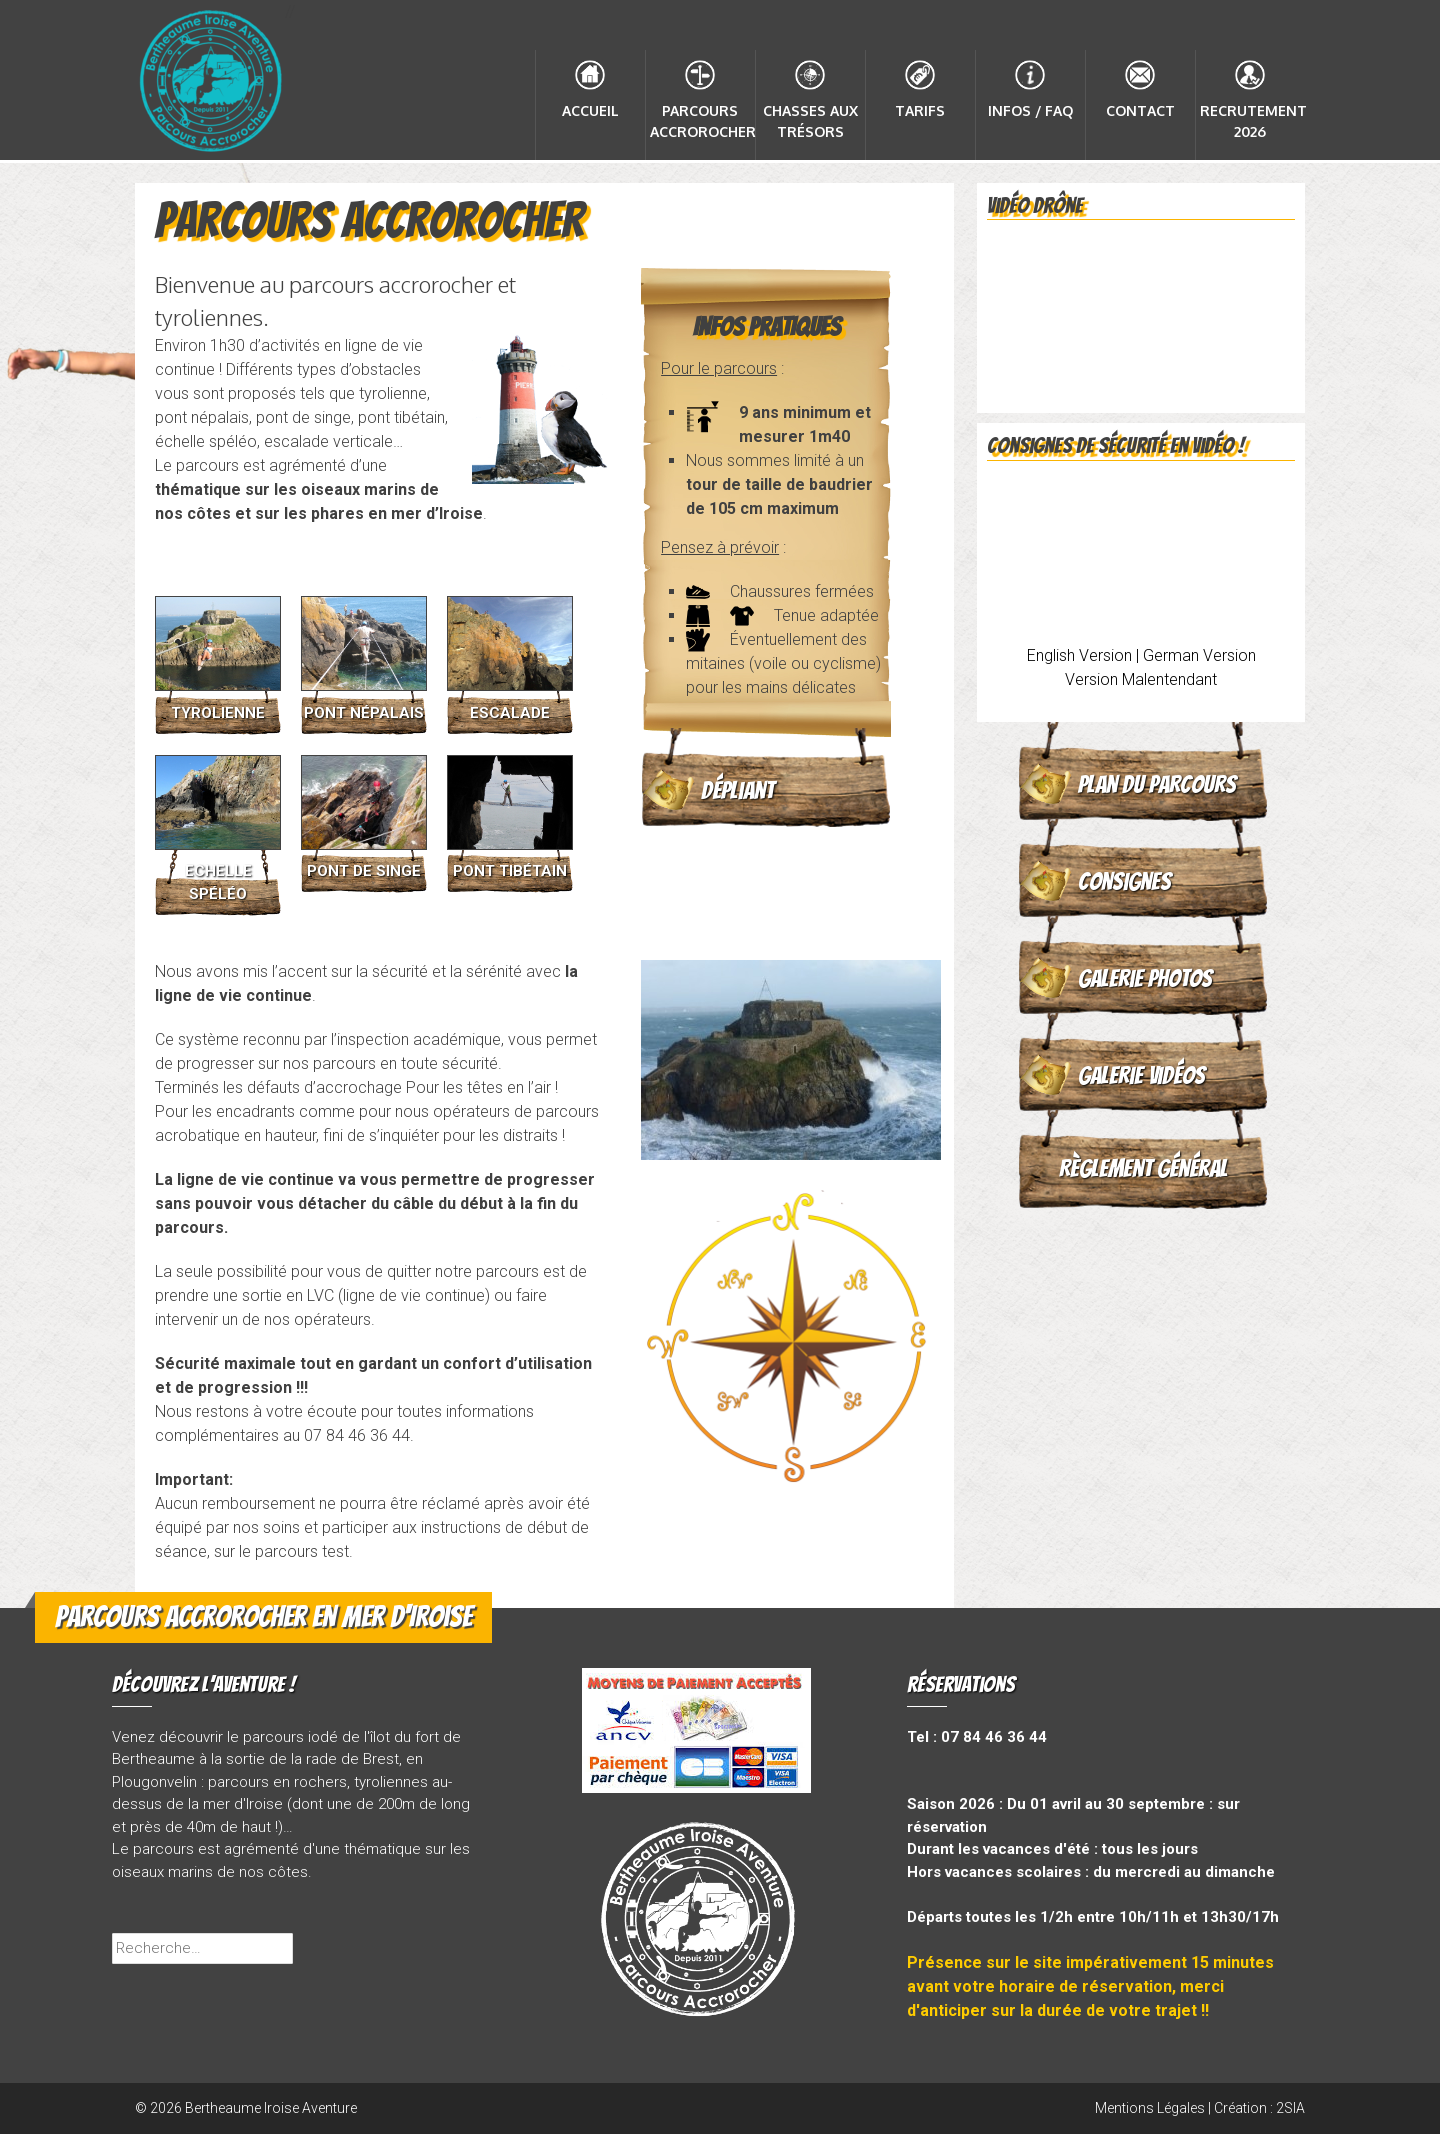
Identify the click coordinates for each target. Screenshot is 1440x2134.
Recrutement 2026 (1252, 121)
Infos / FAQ (1030, 110)
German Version (1199, 655)
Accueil (590, 110)
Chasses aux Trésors (810, 121)
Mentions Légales (1150, 2108)
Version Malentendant (1141, 679)
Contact (1140, 110)
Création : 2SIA (1259, 2108)
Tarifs (920, 110)
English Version (1079, 655)
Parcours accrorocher (702, 121)
